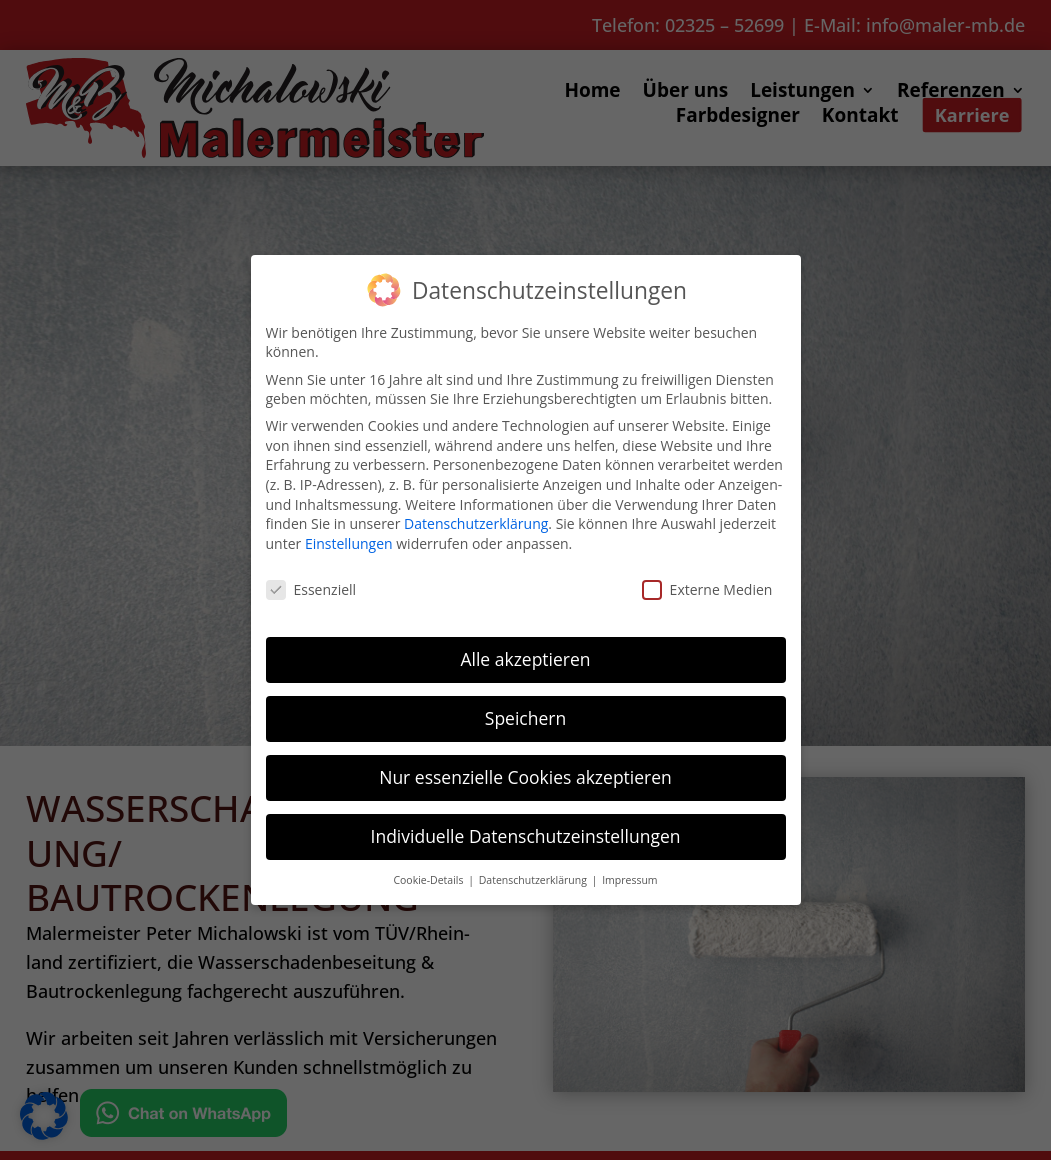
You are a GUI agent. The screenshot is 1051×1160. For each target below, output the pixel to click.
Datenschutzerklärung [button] (534, 880)
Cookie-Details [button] (429, 880)
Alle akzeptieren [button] (525, 659)
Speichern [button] (525, 718)
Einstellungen (349, 543)
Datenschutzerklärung (476, 523)
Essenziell (311, 589)
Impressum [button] (629, 880)
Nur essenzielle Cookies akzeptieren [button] (525, 777)
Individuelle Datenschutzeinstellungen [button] (526, 836)
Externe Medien (707, 589)
